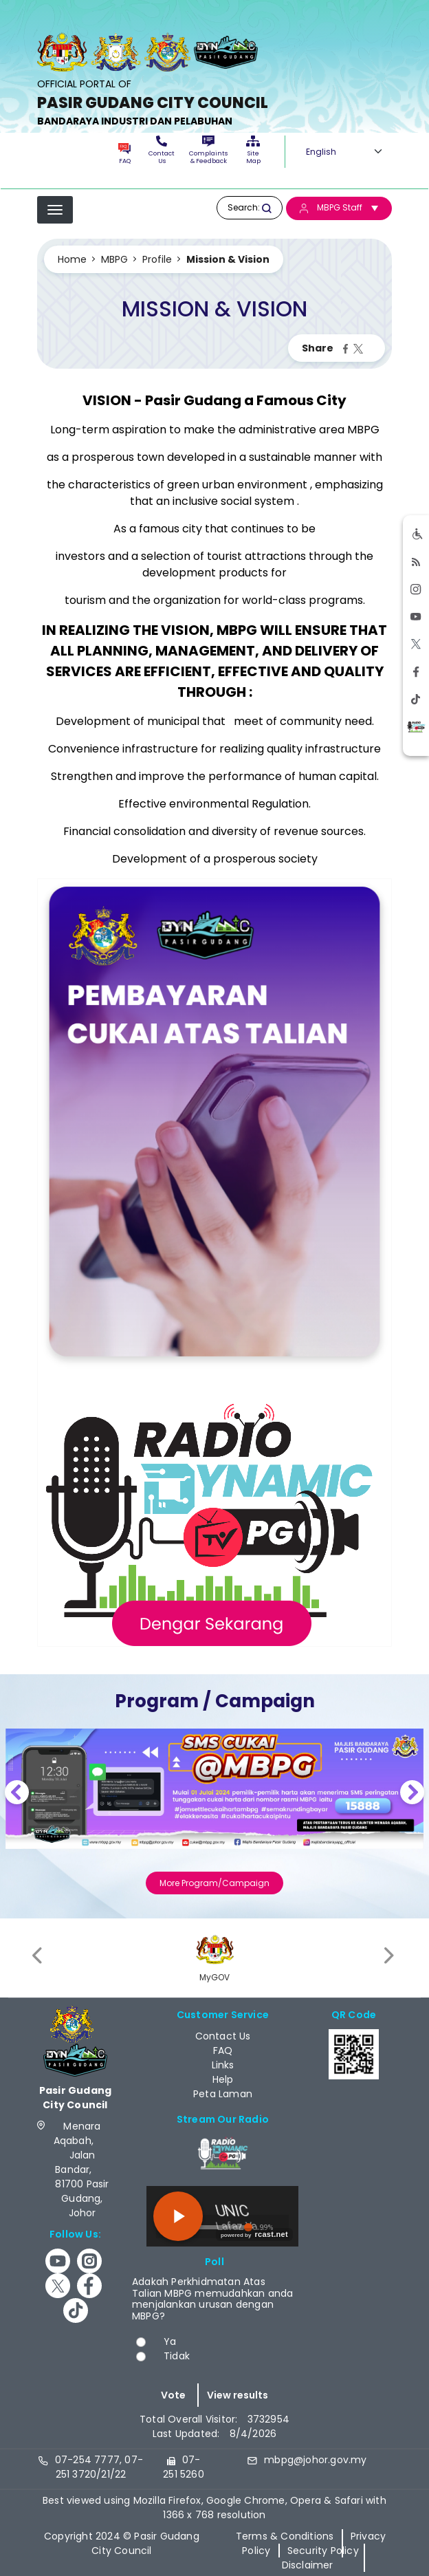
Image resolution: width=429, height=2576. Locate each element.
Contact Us (161, 150)
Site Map (253, 150)
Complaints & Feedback (208, 150)
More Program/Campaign (215, 1883)
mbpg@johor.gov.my (315, 2460)
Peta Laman (222, 2094)
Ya (170, 2341)
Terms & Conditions (285, 2536)
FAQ (124, 154)
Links (223, 2065)
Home (72, 259)
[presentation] (38, 1956)
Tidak (177, 2356)
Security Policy (323, 2550)
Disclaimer (307, 2565)
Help (223, 2079)
